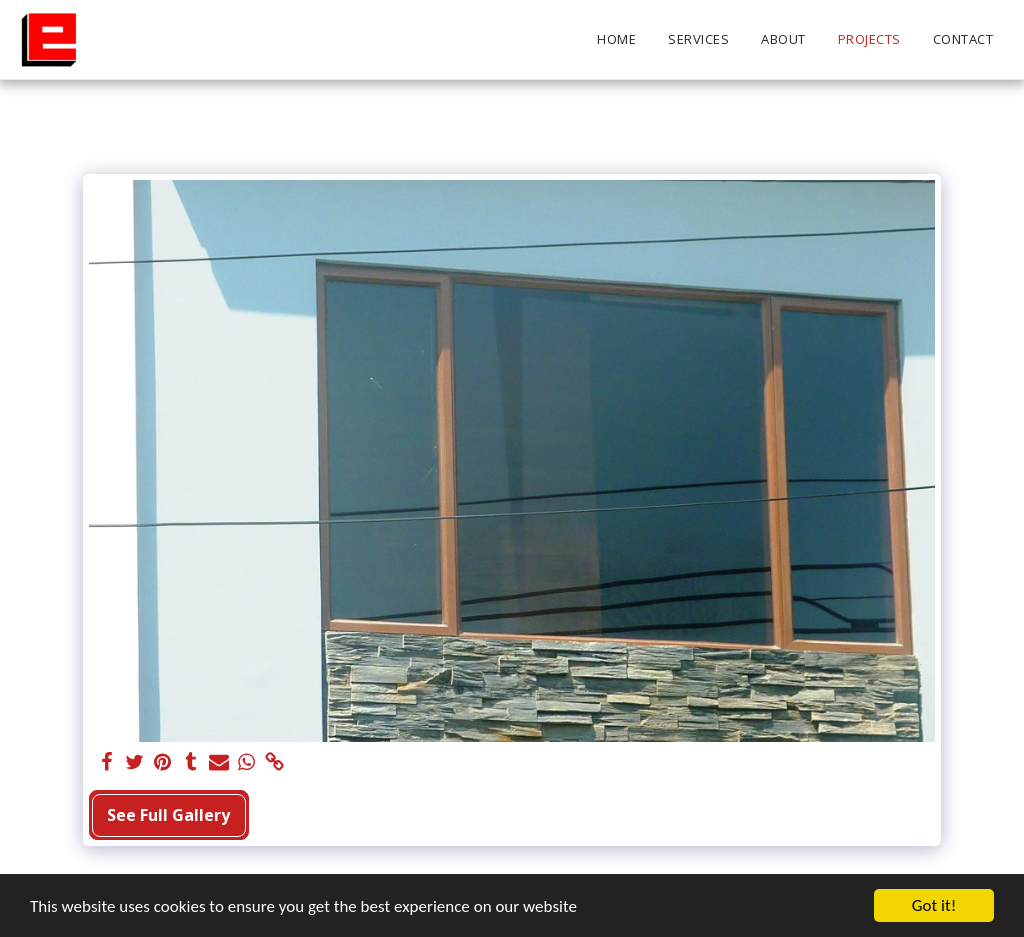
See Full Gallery (168, 815)
